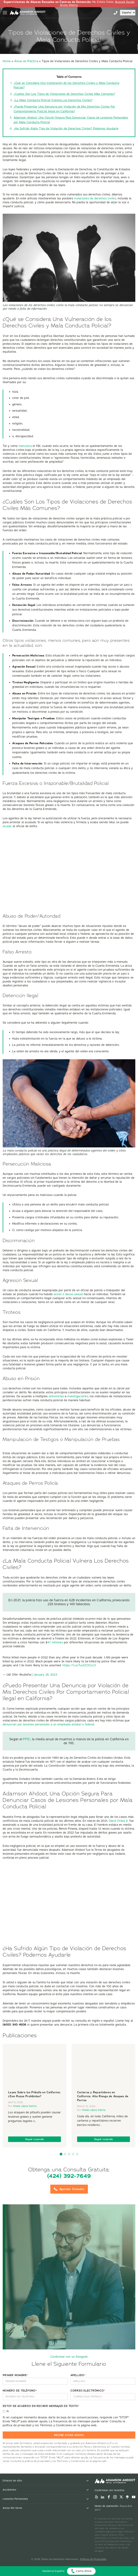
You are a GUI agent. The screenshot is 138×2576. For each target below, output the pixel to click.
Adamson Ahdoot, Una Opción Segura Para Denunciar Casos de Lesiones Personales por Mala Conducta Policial (71, 120)
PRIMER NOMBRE (15, 2375)
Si (7, 2411)
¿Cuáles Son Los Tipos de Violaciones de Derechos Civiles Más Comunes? (64, 94)
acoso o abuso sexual (68, 1294)
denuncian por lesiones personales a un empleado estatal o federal (48, 1724)
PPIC (26, 1739)
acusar (7, 826)
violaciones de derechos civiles (95, 198)
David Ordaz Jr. (118, 1821)
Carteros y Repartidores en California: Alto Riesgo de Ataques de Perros (102, 2096)
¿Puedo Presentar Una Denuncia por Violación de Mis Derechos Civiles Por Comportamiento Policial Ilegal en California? (64, 109)
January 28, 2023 (45, 1675)
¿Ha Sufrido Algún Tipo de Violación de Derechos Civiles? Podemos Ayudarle (66, 129)
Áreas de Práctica (26, 61)
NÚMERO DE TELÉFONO (20, 2390)
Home (7, 61)
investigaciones (77, 1396)
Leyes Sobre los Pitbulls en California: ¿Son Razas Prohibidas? (34, 2094)
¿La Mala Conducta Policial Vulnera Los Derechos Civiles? (53, 100)
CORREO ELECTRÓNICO (87, 2390)
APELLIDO (78, 2375)
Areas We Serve (12, 2508)
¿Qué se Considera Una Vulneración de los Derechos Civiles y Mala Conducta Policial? (66, 85)
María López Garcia (24, 2106)
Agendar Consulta (71, 2189)
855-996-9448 (115, 13)
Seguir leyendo (34, 2139)
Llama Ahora (84, 2571)
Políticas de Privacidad (93, 2559)
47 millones (55, 1642)
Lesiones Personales (15, 2499)
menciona (25, 446)
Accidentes (9, 2489)
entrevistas (56, 1396)
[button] (61, 2154)
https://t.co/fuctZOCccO (79, 1665)
